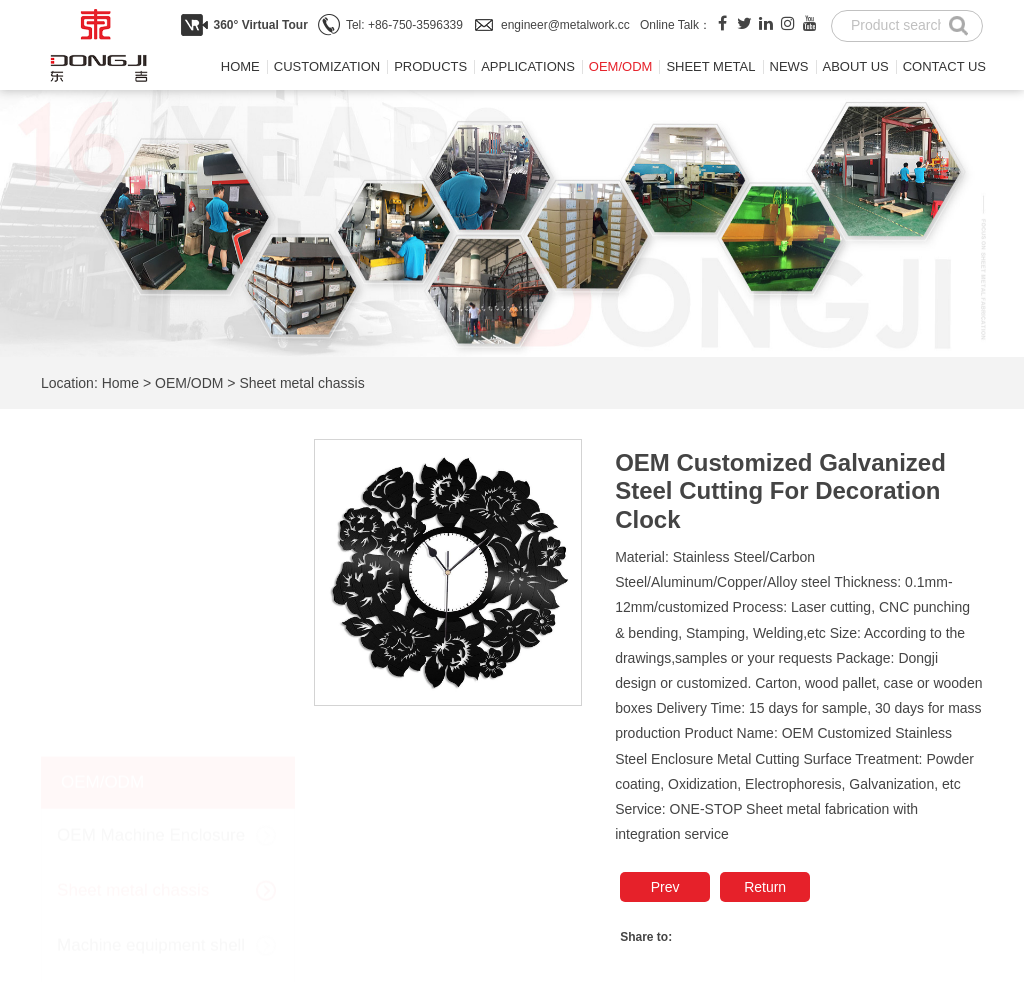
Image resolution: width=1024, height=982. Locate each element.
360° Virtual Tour (260, 25)
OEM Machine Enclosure (151, 517)
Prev (665, 887)
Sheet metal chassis (301, 383)
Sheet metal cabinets (136, 738)
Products (430, 66)
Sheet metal (710, 66)
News (789, 66)
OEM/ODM (621, 66)
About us (856, 66)
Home (240, 66)
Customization (327, 66)
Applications (528, 66)
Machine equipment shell (151, 627)
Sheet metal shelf (122, 683)
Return (765, 887)
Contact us (944, 66)
